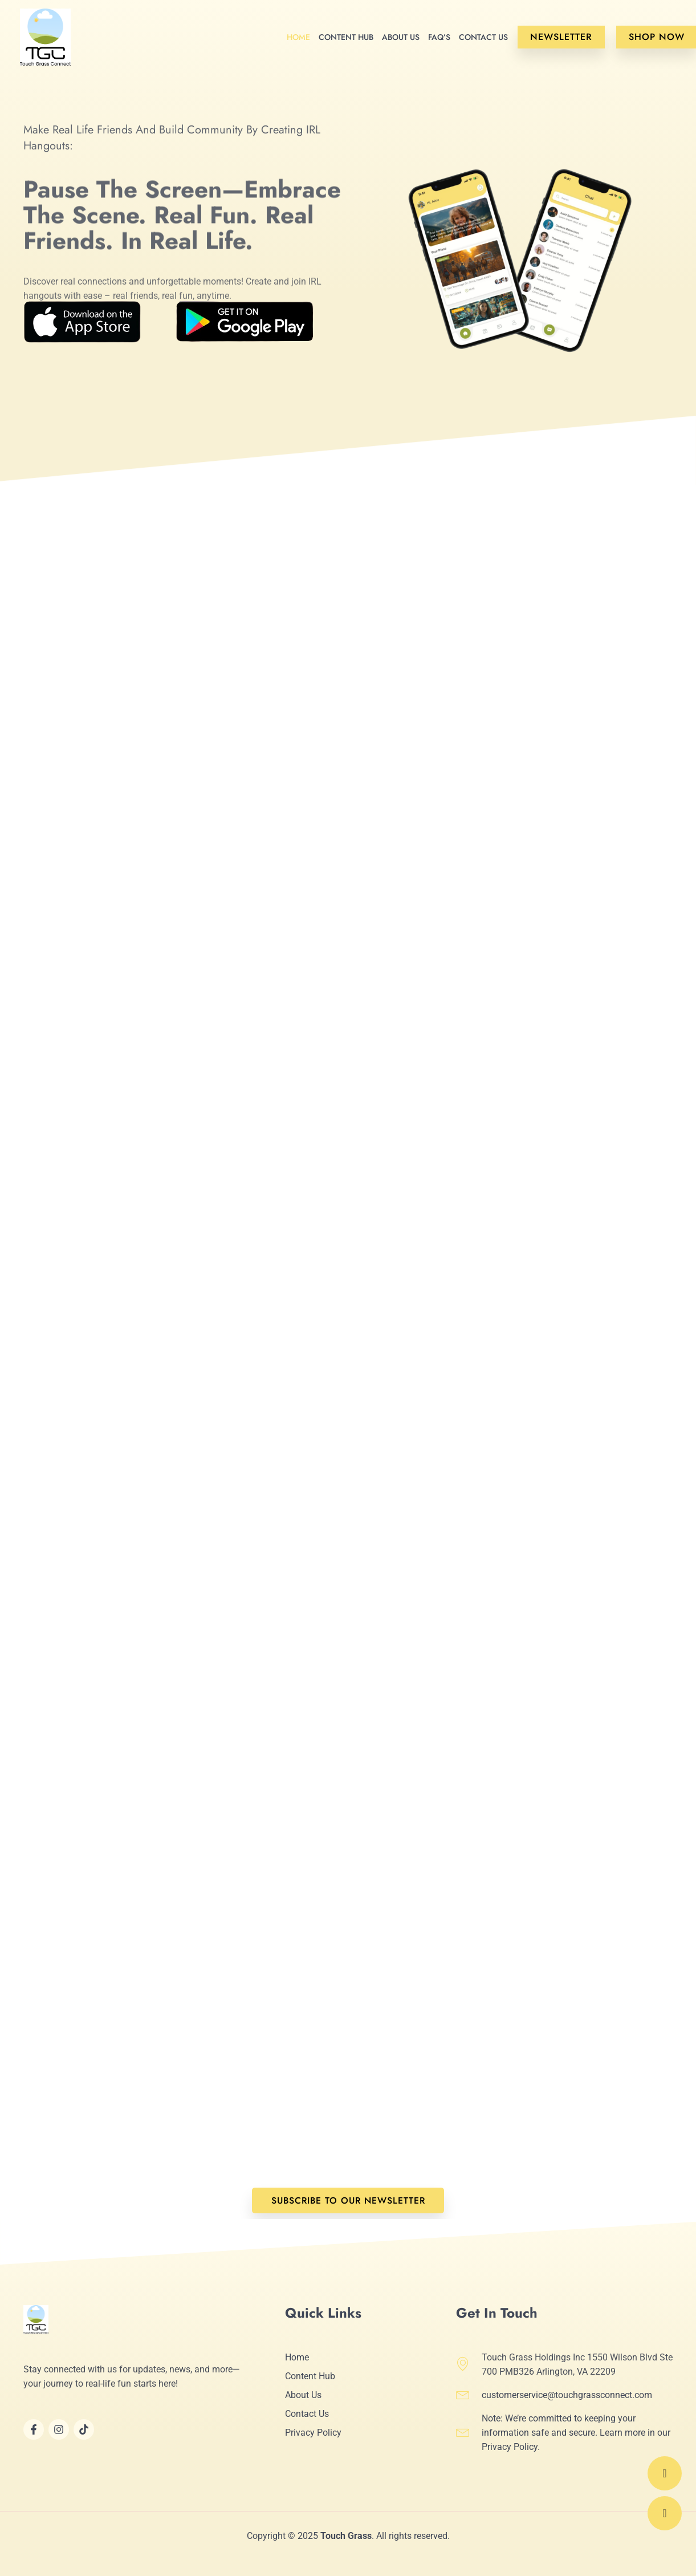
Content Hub (346, 37)
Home (298, 37)
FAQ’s (439, 37)
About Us (401, 37)
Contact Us (483, 37)
